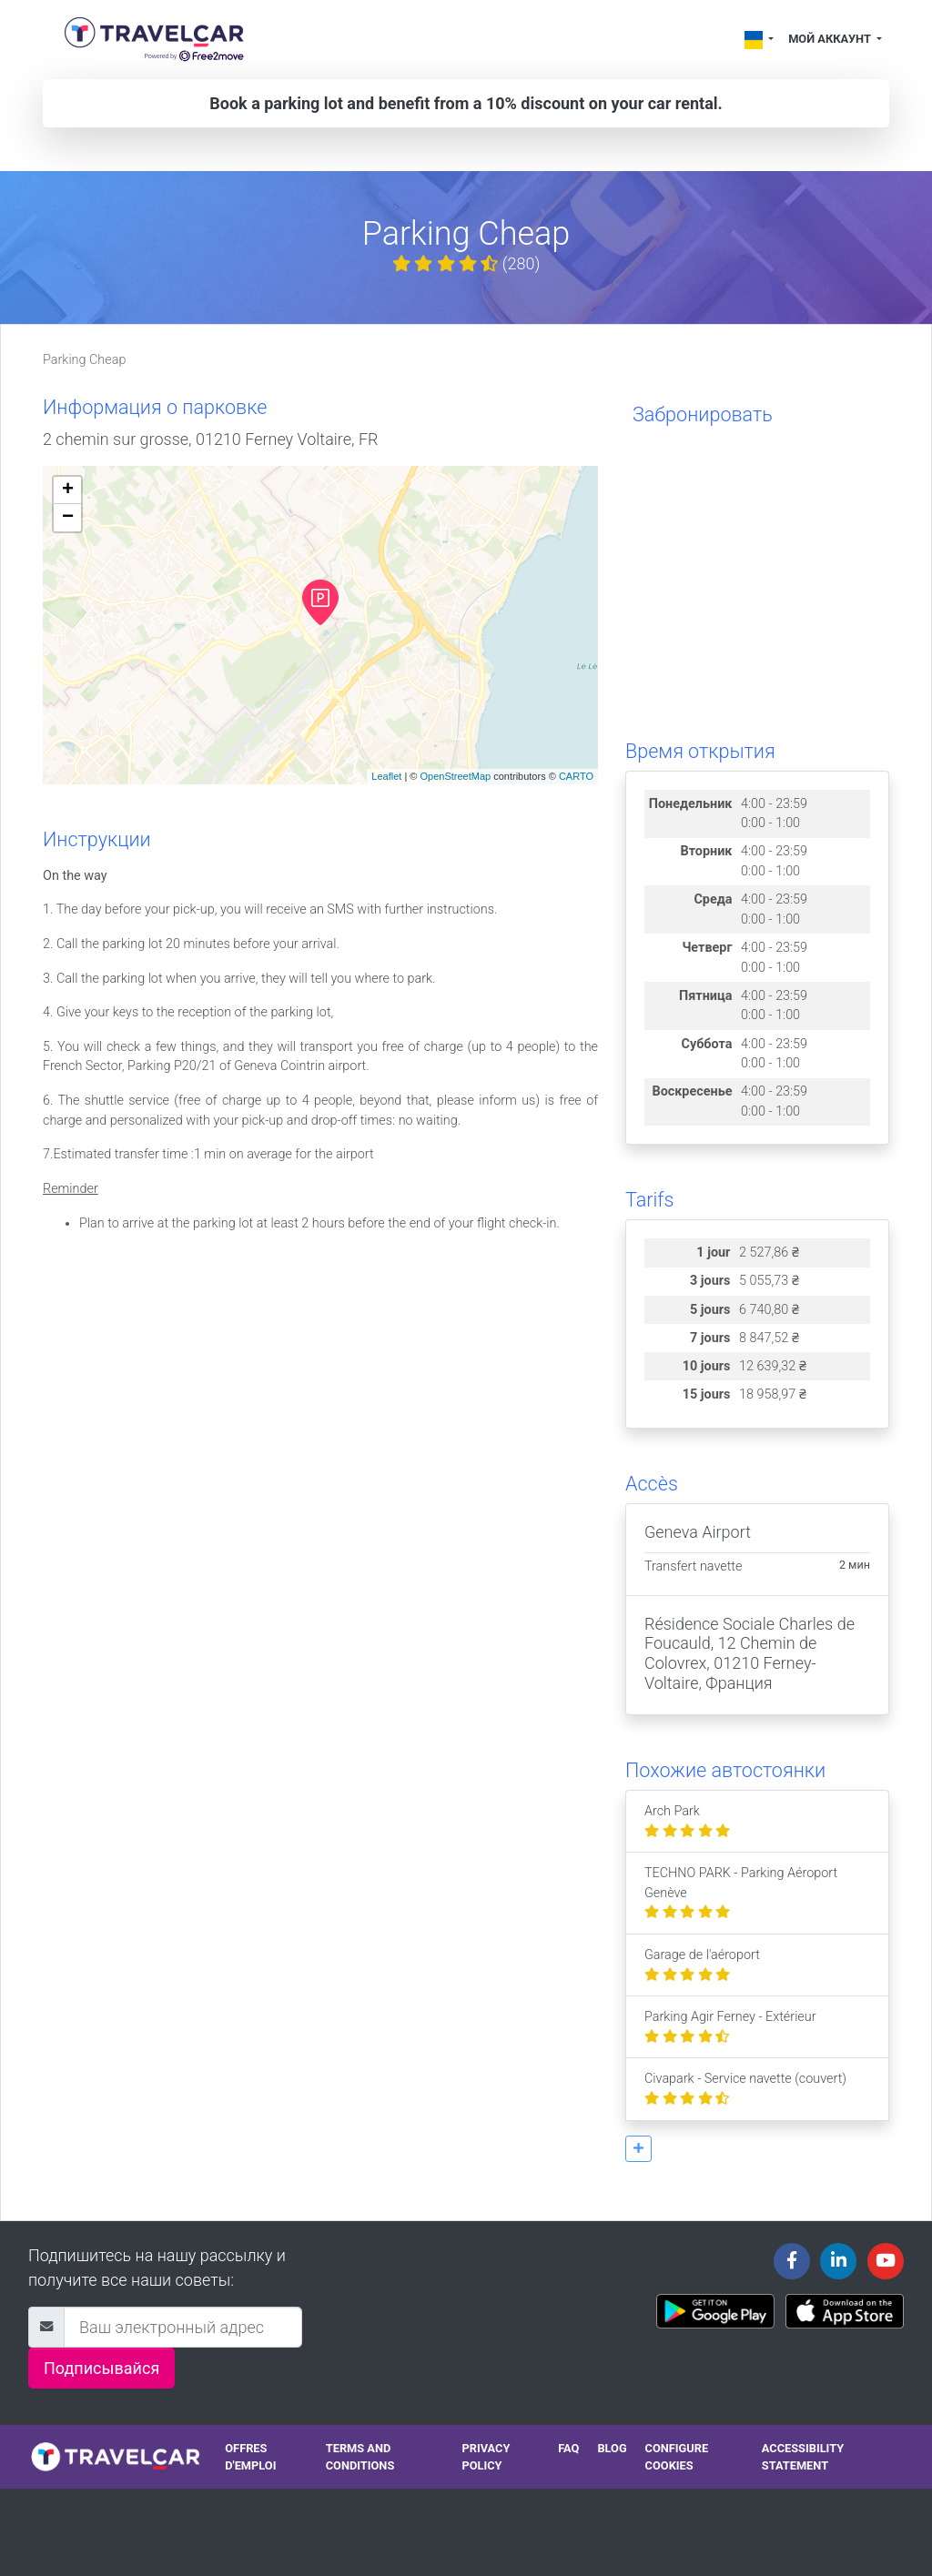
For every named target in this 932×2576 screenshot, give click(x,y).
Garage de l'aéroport (702, 1965)
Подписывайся (101, 2368)
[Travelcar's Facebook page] (792, 2261)
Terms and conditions (360, 2456)
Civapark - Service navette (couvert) (745, 2088)
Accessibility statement (803, 2456)
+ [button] (68, 490)
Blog (611, 2448)
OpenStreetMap (455, 776)
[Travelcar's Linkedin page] (838, 2261)
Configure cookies (677, 2456)
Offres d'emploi (250, 2456)
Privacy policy (485, 2456)
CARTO (576, 776)
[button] (638, 2149)
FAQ (568, 2448)
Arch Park (687, 1821)
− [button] (68, 517)
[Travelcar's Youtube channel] (885, 2261)
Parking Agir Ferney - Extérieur (730, 2027)
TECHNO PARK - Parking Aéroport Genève (740, 1892)
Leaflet (386, 776)
